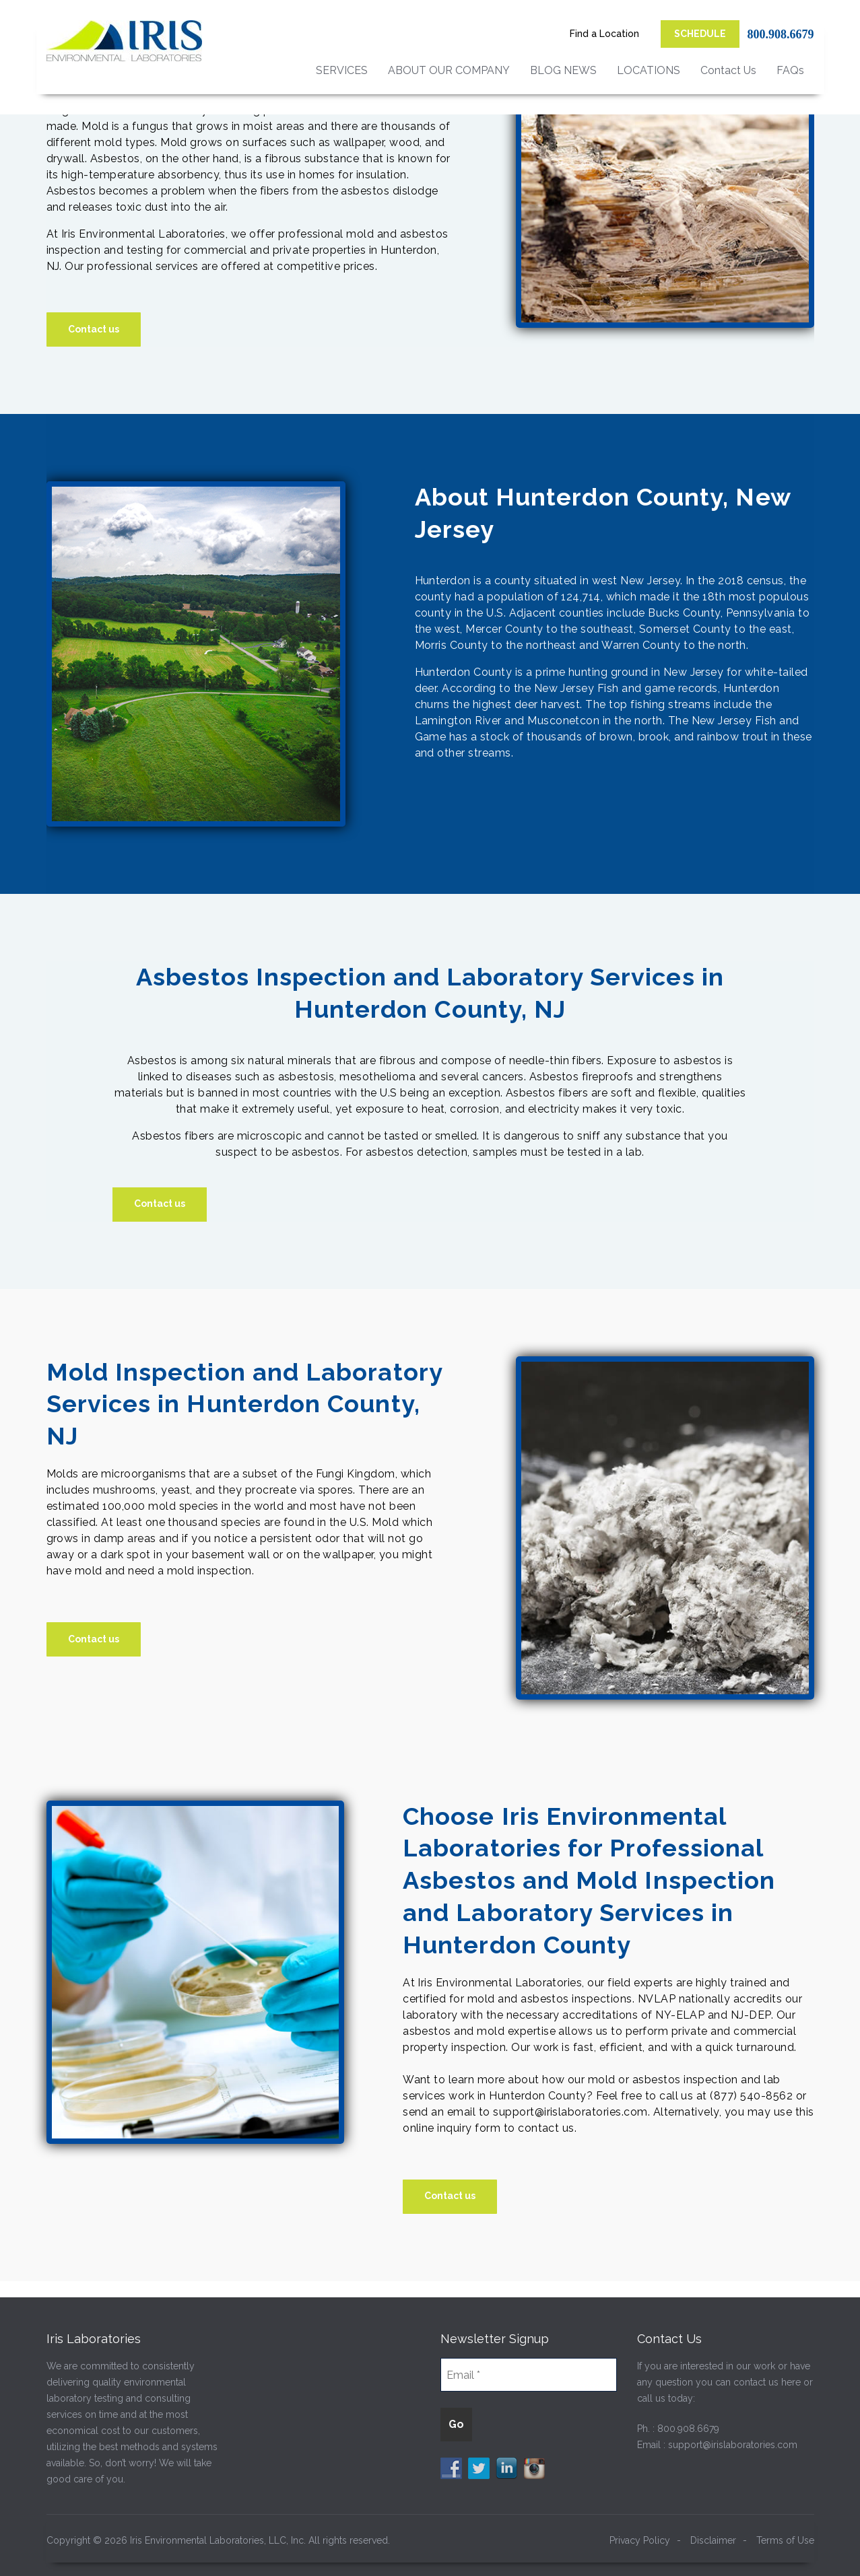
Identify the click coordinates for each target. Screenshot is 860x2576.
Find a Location (604, 33)
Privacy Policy (639, 2540)
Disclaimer (713, 2540)
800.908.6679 (781, 34)
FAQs (790, 70)
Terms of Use (785, 2540)
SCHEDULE (700, 33)
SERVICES (342, 70)
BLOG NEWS (563, 70)
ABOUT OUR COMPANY (449, 70)
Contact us (93, 329)
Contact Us (728, 70)
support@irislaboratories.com (732, 2444)
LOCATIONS (648, 70)
